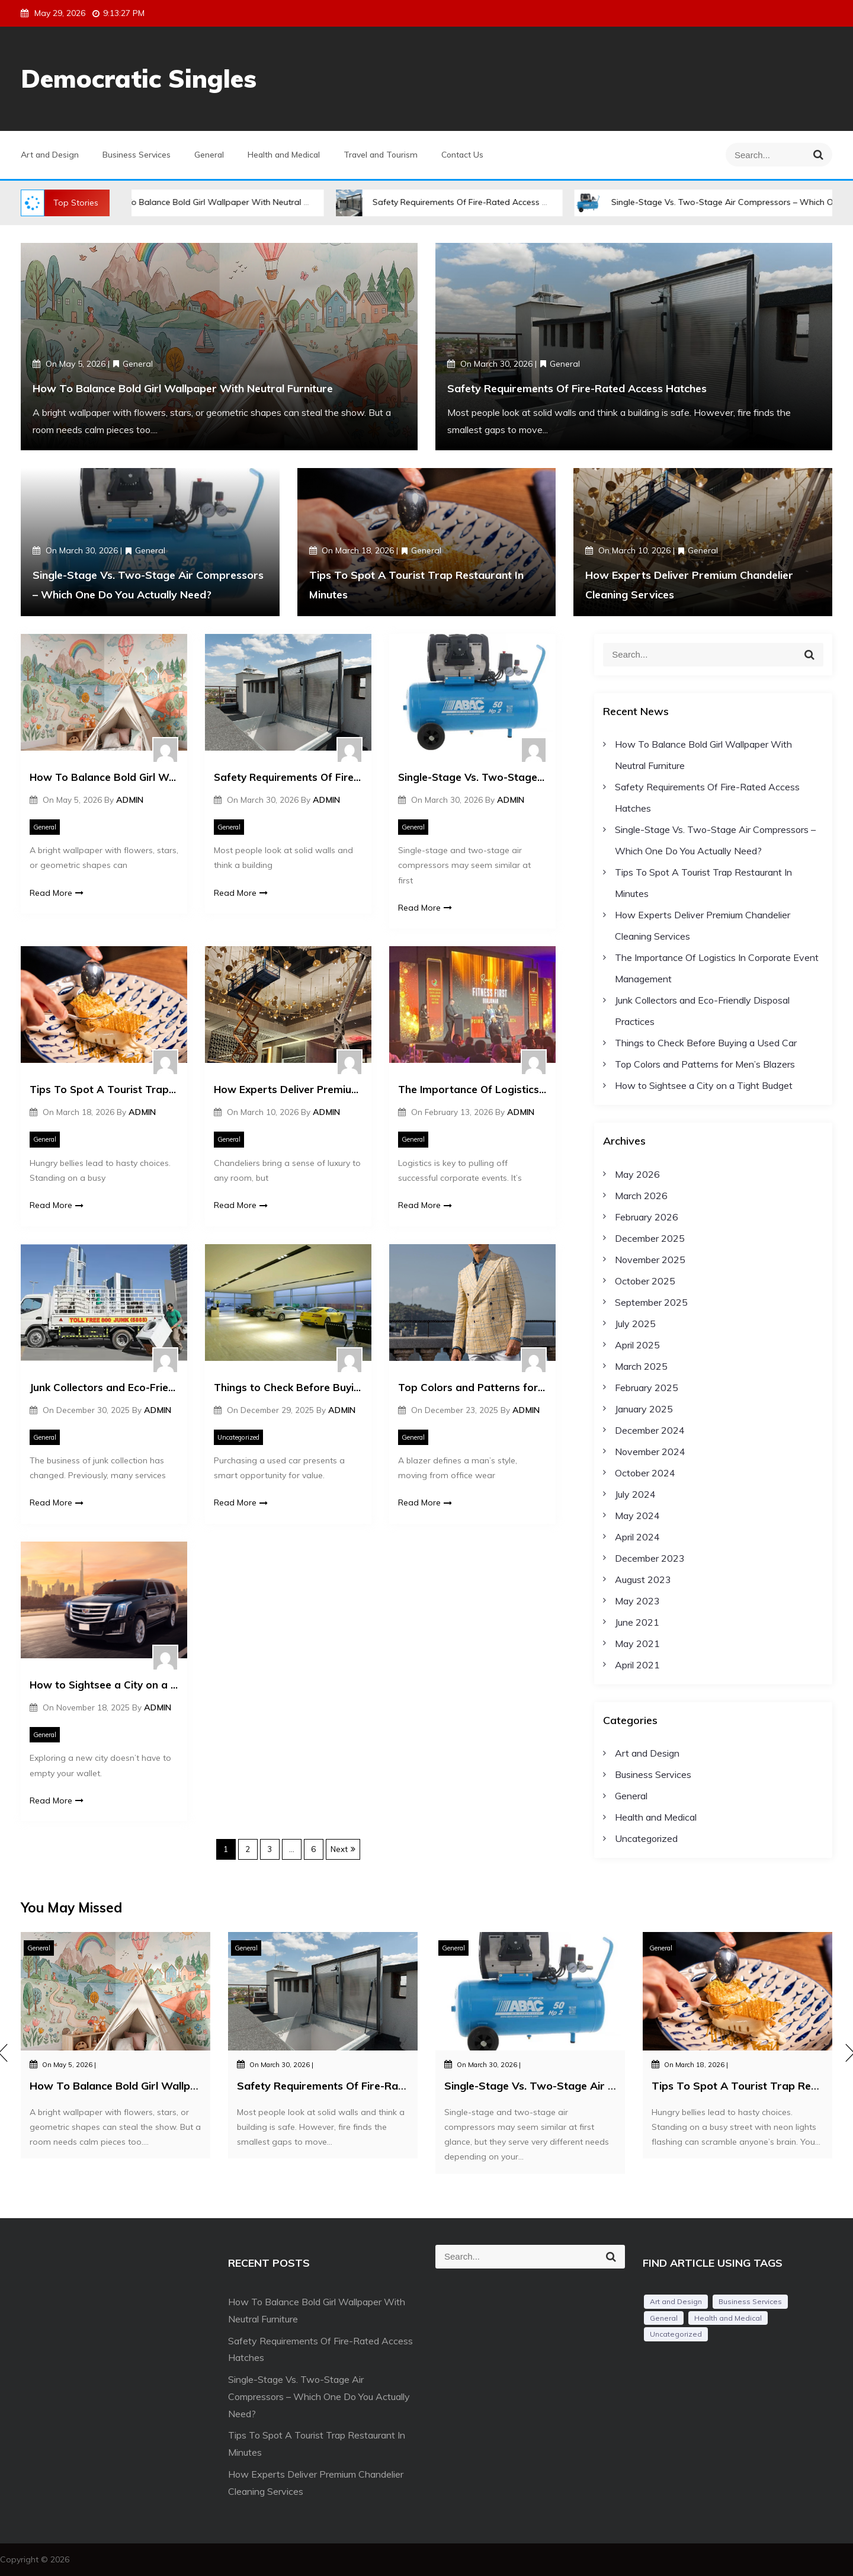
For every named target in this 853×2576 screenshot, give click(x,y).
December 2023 (650, 1558)
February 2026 (646, 1217)
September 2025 (651, 1302)
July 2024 (635, 1494)
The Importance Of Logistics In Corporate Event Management (472, 1089)
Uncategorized (238, 1437)
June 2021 (637, 1622)
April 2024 (637, 1537)
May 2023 (637, 1601)
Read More (57, 892)
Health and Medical (284, 154)
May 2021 (637, 1643)
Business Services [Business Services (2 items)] (750, 2301)
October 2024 (645, 1473)
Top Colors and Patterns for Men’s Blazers (472, 1387)
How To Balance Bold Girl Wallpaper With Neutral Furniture (234, 202)
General (209, 154)
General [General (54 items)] (664, 2318)
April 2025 (637, 1345)
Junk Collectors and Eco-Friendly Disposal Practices (104, 1387)
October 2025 (645, 1281)
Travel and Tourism (381, 154)
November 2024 (650, 1451)
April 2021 (637, 1665)
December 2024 (650, 1430)
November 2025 (650, 1259)
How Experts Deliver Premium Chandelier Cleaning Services (288, 1089)
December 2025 (650, 1238)
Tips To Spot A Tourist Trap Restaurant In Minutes (104, 1089)
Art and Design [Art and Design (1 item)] (676, 2301)
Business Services (136, 154)
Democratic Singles (138, 78)
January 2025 (644, 1409)
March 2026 (641, 1196)
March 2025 (641, 1366)
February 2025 (646, 1387)
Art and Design (50, 154)
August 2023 (643, 1579)
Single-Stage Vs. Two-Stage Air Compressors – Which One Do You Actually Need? (472, 777)
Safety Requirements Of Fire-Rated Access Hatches (486, 202)
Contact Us (462, 154)
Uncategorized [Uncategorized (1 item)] (676, 2334)
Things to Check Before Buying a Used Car (288, 1387)
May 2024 (637, 1515)
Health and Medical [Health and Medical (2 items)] (728, 2318)
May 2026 (637, 1174)
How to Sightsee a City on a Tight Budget (104, 1684)
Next (339, 1849)
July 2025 (635, 1323)
